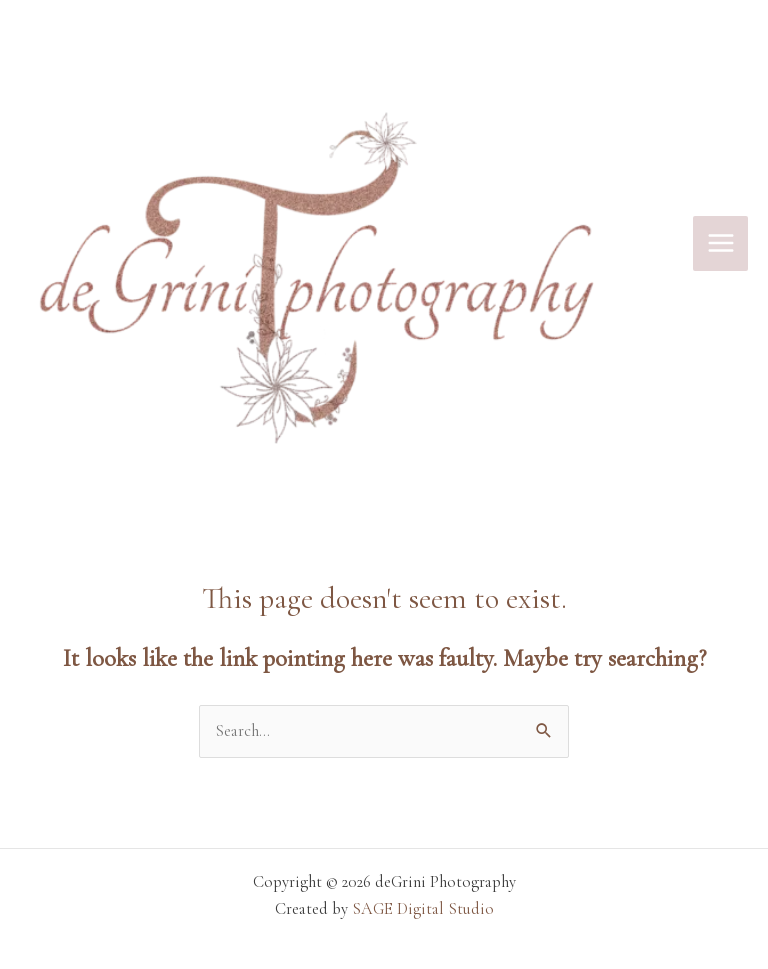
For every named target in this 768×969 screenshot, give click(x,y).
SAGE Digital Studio (423, 909)
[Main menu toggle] (720, 243)
